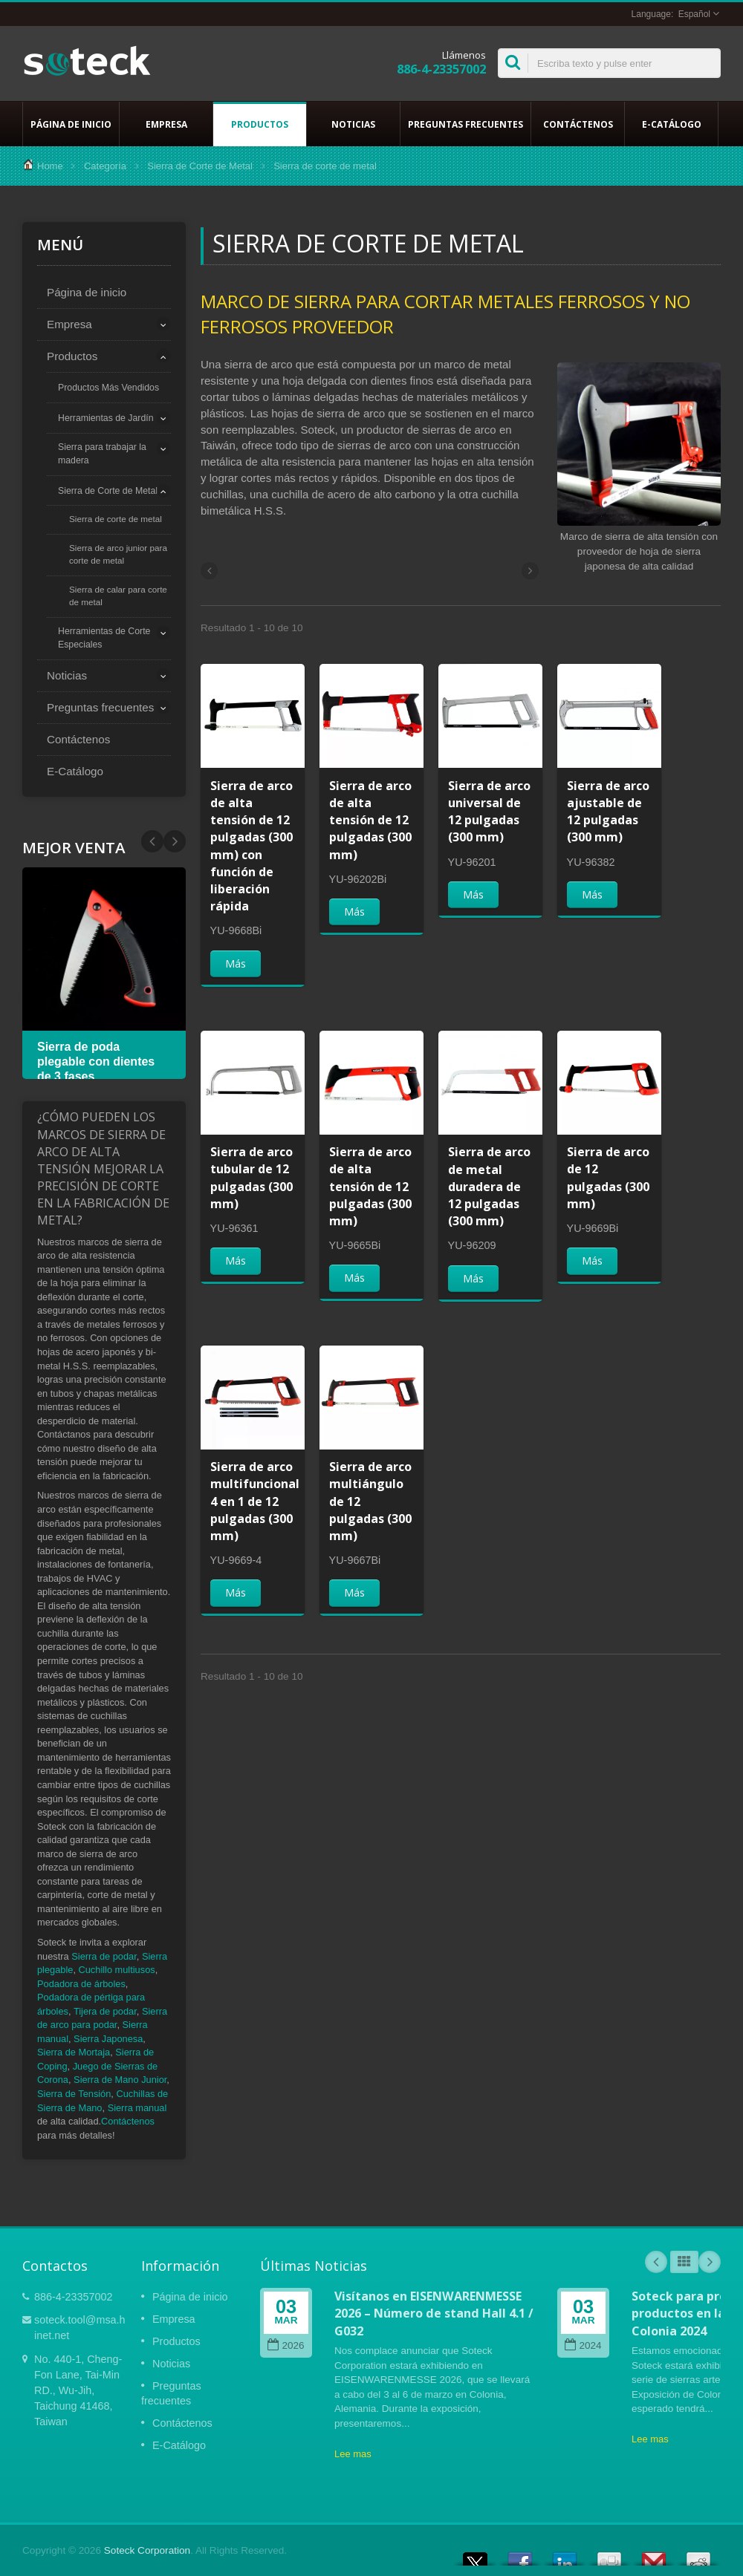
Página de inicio (71, 124)
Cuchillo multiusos (117, 1969)
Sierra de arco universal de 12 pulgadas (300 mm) (489, 811)
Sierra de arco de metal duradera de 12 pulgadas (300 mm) (489, 1186)
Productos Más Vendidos (108, 387)
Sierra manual (137, 2107)
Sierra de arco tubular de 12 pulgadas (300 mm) (251, 1178)
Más (235, 963)
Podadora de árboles (81, 1983)
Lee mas (353, 2453)
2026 (285, 2345)
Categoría (105, 166)
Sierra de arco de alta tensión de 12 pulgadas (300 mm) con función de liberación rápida (251, 845)
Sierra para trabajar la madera (102, 454)
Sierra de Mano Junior (120, 2079)
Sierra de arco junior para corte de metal (118, 554)
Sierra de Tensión (74, 2093)
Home (50, 166)
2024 (583, 2345)
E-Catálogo (671, 124)
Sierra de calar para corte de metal (118, 595)
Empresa (166, 124)
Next (152, 841)
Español (694, 14)
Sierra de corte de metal (115, 519)
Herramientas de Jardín (106, 418)
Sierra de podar (104, 1956)
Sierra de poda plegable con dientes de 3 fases (96, 1061)
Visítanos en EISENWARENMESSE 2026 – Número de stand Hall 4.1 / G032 (433, 2313)
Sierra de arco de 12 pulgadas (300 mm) (608, 1178)
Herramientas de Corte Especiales (104, 638)
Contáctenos (577, 124)
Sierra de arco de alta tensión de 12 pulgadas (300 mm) (370, 820)
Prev (174, 841)
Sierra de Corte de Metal (200, 166)
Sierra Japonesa (108, 2038)
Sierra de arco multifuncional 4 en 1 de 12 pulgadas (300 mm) (254, 1501)
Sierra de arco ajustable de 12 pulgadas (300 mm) (608, 811)
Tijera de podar (105, 2011)
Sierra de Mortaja (73, 2052)
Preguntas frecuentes (465, 124)
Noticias (353, 124)
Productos (259, 124)
